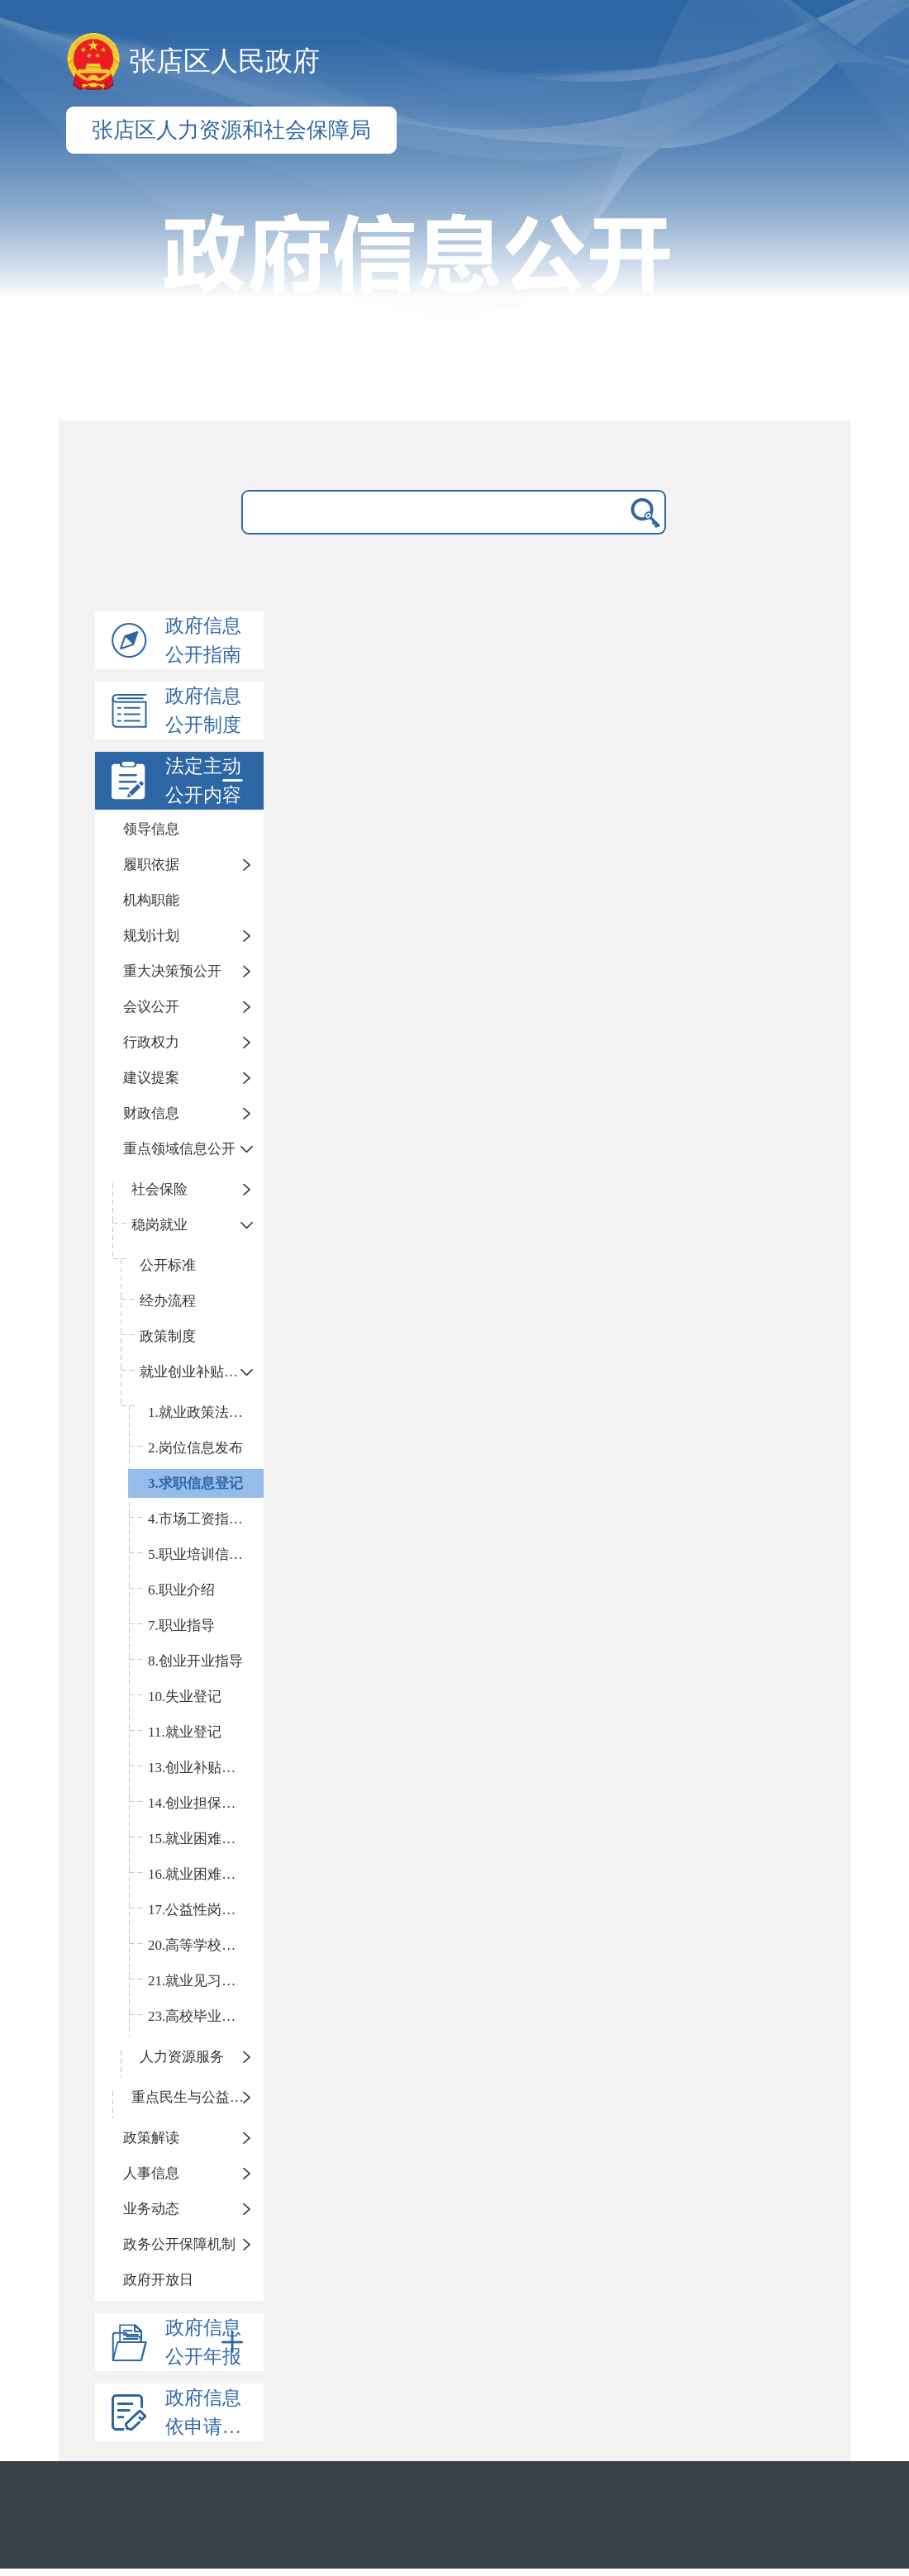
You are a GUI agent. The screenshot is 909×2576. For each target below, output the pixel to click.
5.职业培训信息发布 (206, 1554)
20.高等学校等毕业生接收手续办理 (206, 1945)
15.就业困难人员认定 (206, 1838)
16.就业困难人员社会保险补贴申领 (206, 1874)
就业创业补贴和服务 (202, 1372)
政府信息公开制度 (203, 710)
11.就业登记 (184, 1732)
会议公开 (151, 1007)
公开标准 (168, 1265)
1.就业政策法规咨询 (206, 1412)
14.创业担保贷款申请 (206, 1803)
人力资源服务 (182, 2057)
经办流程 (168, 1301)
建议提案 (151, 1078)
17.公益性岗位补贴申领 (206, 1910)
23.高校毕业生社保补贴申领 (206, 2016)
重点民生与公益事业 (194, 2097)
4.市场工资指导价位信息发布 (206, 1519)
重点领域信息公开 (179, 1149)
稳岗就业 (159, 1225)
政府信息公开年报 (207, 2342)
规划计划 (151, 935)
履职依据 (151, 864)
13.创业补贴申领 (199, 1767)
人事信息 (151, 2173)
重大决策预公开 (172, 971)
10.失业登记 (184, 1696)
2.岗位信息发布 (195, 1448)
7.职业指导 (181, 1625)
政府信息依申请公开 (212, 2412)
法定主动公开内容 (207, 781)
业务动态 (151, 2209)
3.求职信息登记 (195, 1483)
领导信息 (151, 829)
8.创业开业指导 (195, 1661)
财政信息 (151, 1113)
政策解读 (151, 2138)
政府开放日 (158, 2280)
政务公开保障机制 (179, 2244)
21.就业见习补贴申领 (206, 1981)
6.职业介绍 (181, 1590)
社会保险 (159, 1189)
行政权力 (151, 1042)
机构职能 (151, 900)
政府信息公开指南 (203, 640)
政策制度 (168, 1336)
